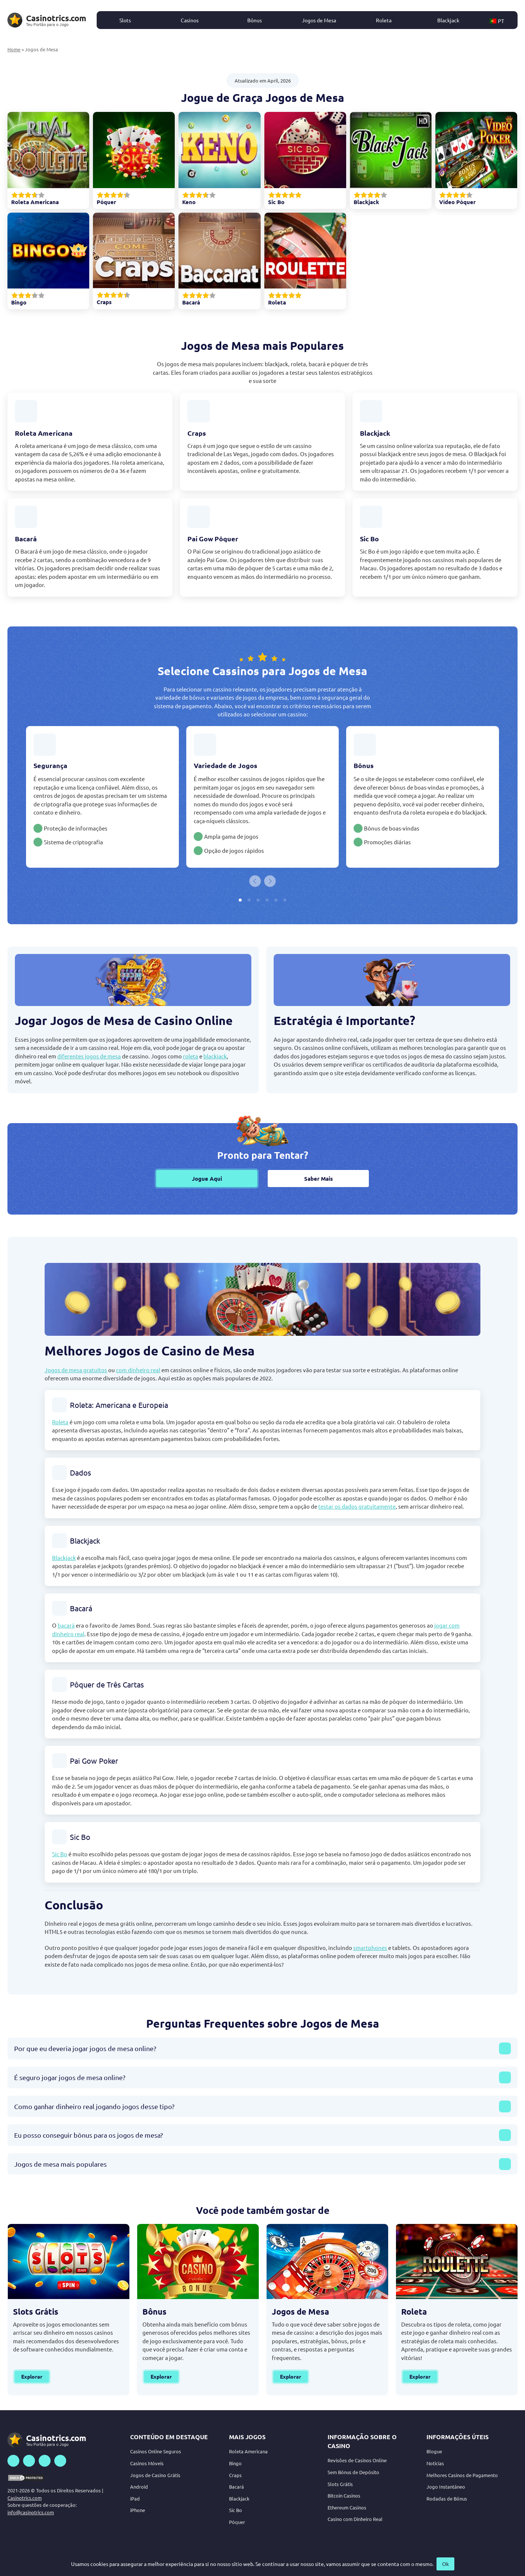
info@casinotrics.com (30, 2512)
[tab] (240, 900)
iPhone (137, 2510)
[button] (501, 20)
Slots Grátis (340, 2484)
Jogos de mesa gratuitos (76, 1369)
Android (139, 2486)
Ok (445, 2563)
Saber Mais (318, 1178)
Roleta (384, 20)
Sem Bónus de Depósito (353, 2472)
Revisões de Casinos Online (357, 2460)
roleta (190, 1056)
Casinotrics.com (24, 2498)
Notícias (435, 2463)
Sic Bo (59, 1853)
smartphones (370, 1947)
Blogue (434, 2451)
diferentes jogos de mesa (89, 1056)
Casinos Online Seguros (155, 2451)
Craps (235, 2475)
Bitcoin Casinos (344, 2495)
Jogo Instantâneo (445, 2486)
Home (13, 49)
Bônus (254, 20)
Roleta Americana (248, 2451)
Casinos (190, 20)
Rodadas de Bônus (446, 2498)
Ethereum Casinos (347, 2507)
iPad (135, 2498)
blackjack (215, 1056)
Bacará (236, 2486)
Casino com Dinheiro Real (355, 2519)
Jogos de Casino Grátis (155, 2475)
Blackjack (448, 20)
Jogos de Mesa (319, 20)
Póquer (237, 2522)
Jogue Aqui (207, 1178)
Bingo (235, 2463)
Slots (125, 20)
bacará (66, 1625)
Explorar (31, 2376)
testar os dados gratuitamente (357, 1506)
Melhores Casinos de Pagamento (462, 2475)
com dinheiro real (138, 1369)
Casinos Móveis (147, 2463)
